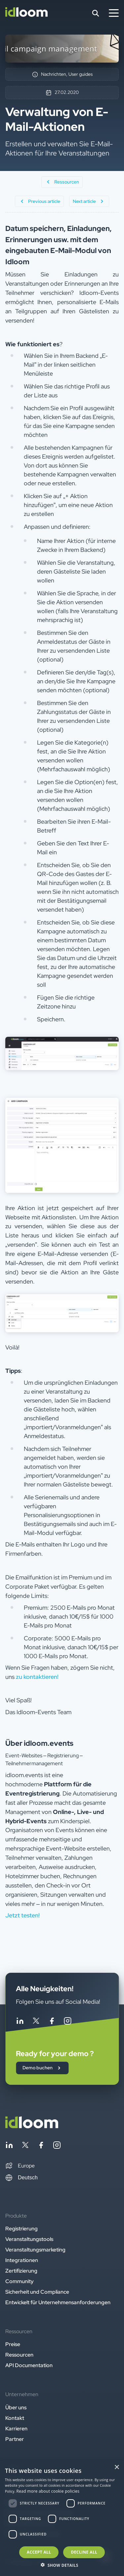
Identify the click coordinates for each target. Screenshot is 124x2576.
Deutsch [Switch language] (21, 2177)
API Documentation (29, 2365)
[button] (20, 2166)
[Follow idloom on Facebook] (52, 2022)
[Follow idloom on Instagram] (67, 2022)
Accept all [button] (39, 2552)
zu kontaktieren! (37, 1677)
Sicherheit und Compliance (37, 2291)
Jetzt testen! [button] (22, 1915)
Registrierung (21, 2228)
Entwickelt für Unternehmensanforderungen (57, 2302)
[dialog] (62, 2518)
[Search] (95, 13)
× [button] (116, 2467)
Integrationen (21, 2260)
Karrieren (16, 2428)
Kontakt (14, 2418)
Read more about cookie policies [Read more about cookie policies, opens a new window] (48, 2491)
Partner (14, 2439)
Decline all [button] (84, 2552)
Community (19, 2281)
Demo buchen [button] (42, 2068)
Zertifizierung (21, 2270)
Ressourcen (19, 2354)
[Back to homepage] (31, 2126)
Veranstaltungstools (29, 2239)
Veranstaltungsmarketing (35, 2249)
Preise (12, 2344)
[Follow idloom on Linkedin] (20, 2022)
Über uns (15, 2407)
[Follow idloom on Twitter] (36, 2022)
